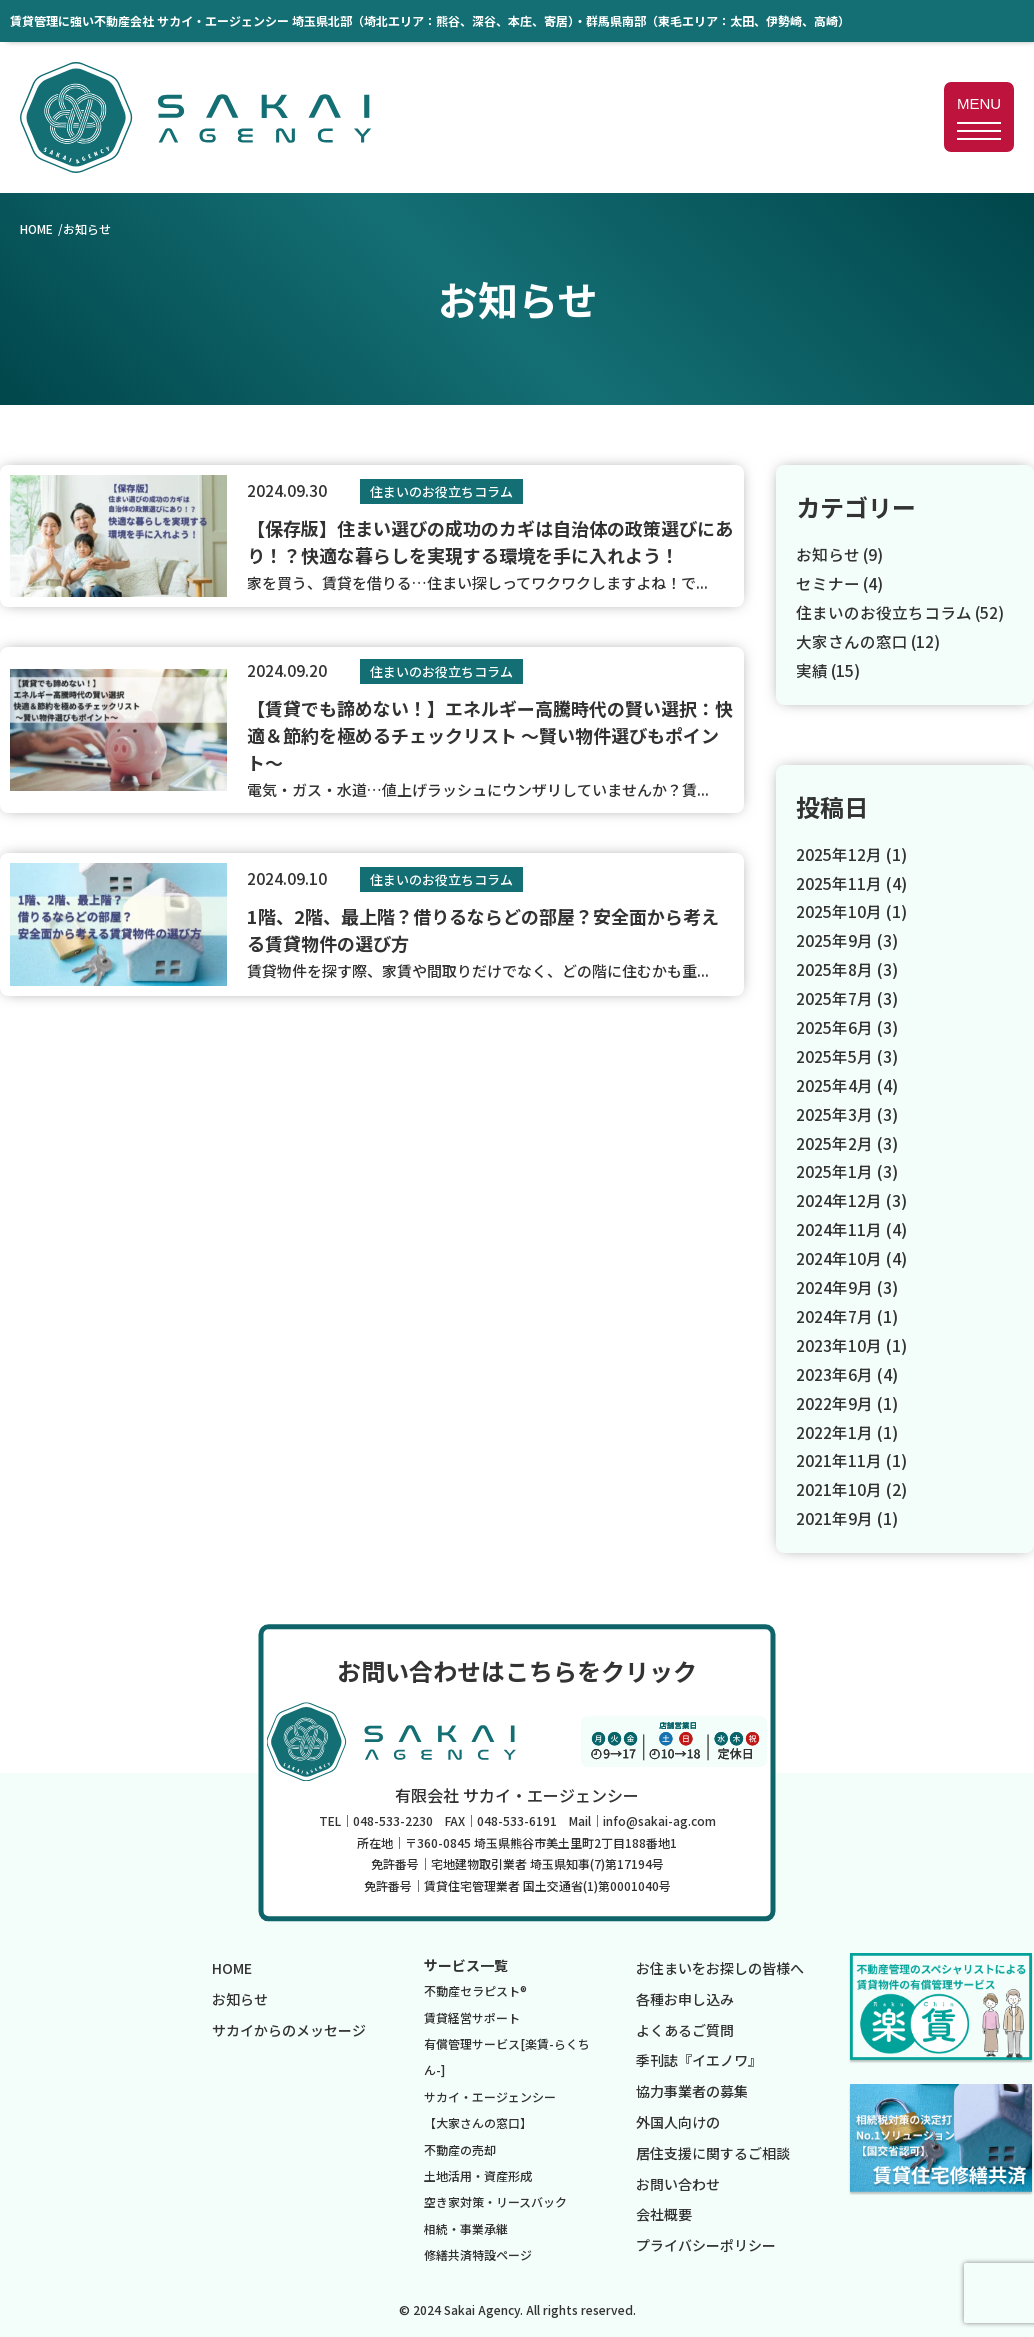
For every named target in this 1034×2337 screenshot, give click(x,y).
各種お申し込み (685, 1996)
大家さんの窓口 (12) (869, 640)
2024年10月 (839, 1256)
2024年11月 (839, 1228)
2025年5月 (834, 1055)
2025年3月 (834, 1112)
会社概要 (664, 2212)
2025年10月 (839, 911)
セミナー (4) (840, 583)
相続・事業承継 (466, 2225)
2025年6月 (834, 1026)
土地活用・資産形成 (478, 2172)
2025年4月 (834, 1084)
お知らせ (240, 1996)
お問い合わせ (678, 2181)
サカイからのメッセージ (289, 2027)
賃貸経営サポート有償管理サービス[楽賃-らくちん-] (507, 2041)
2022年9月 (834, 1400)
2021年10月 (839, 1487)
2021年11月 (839, 1458)
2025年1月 (834, 1170)
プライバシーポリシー (706, 2243)
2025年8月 (834, 968)
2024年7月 (834, 1314)
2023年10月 (839, 1343)
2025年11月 (839, 882)
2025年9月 (834, 940)
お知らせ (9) (840, 554)
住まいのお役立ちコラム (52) (901, 612)
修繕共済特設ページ (478, 2251)
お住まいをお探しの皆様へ (720, 1965)
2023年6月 (834, 1372)
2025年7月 (834, 997)
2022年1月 (834, 1429)
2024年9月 (834, 1285)
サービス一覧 (466, 1962)
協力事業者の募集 (692, 2089)
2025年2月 (834, 1141)
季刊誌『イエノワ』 (699, 2058)
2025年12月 (839, 853)
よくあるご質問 (685, 2027)
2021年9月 (834, 1516)
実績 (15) (829, 669)
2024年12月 (839, 1199)
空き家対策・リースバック (495, 2199)
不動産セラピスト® (475, 1988)
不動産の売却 (460, 2146)
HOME (36, 228)
